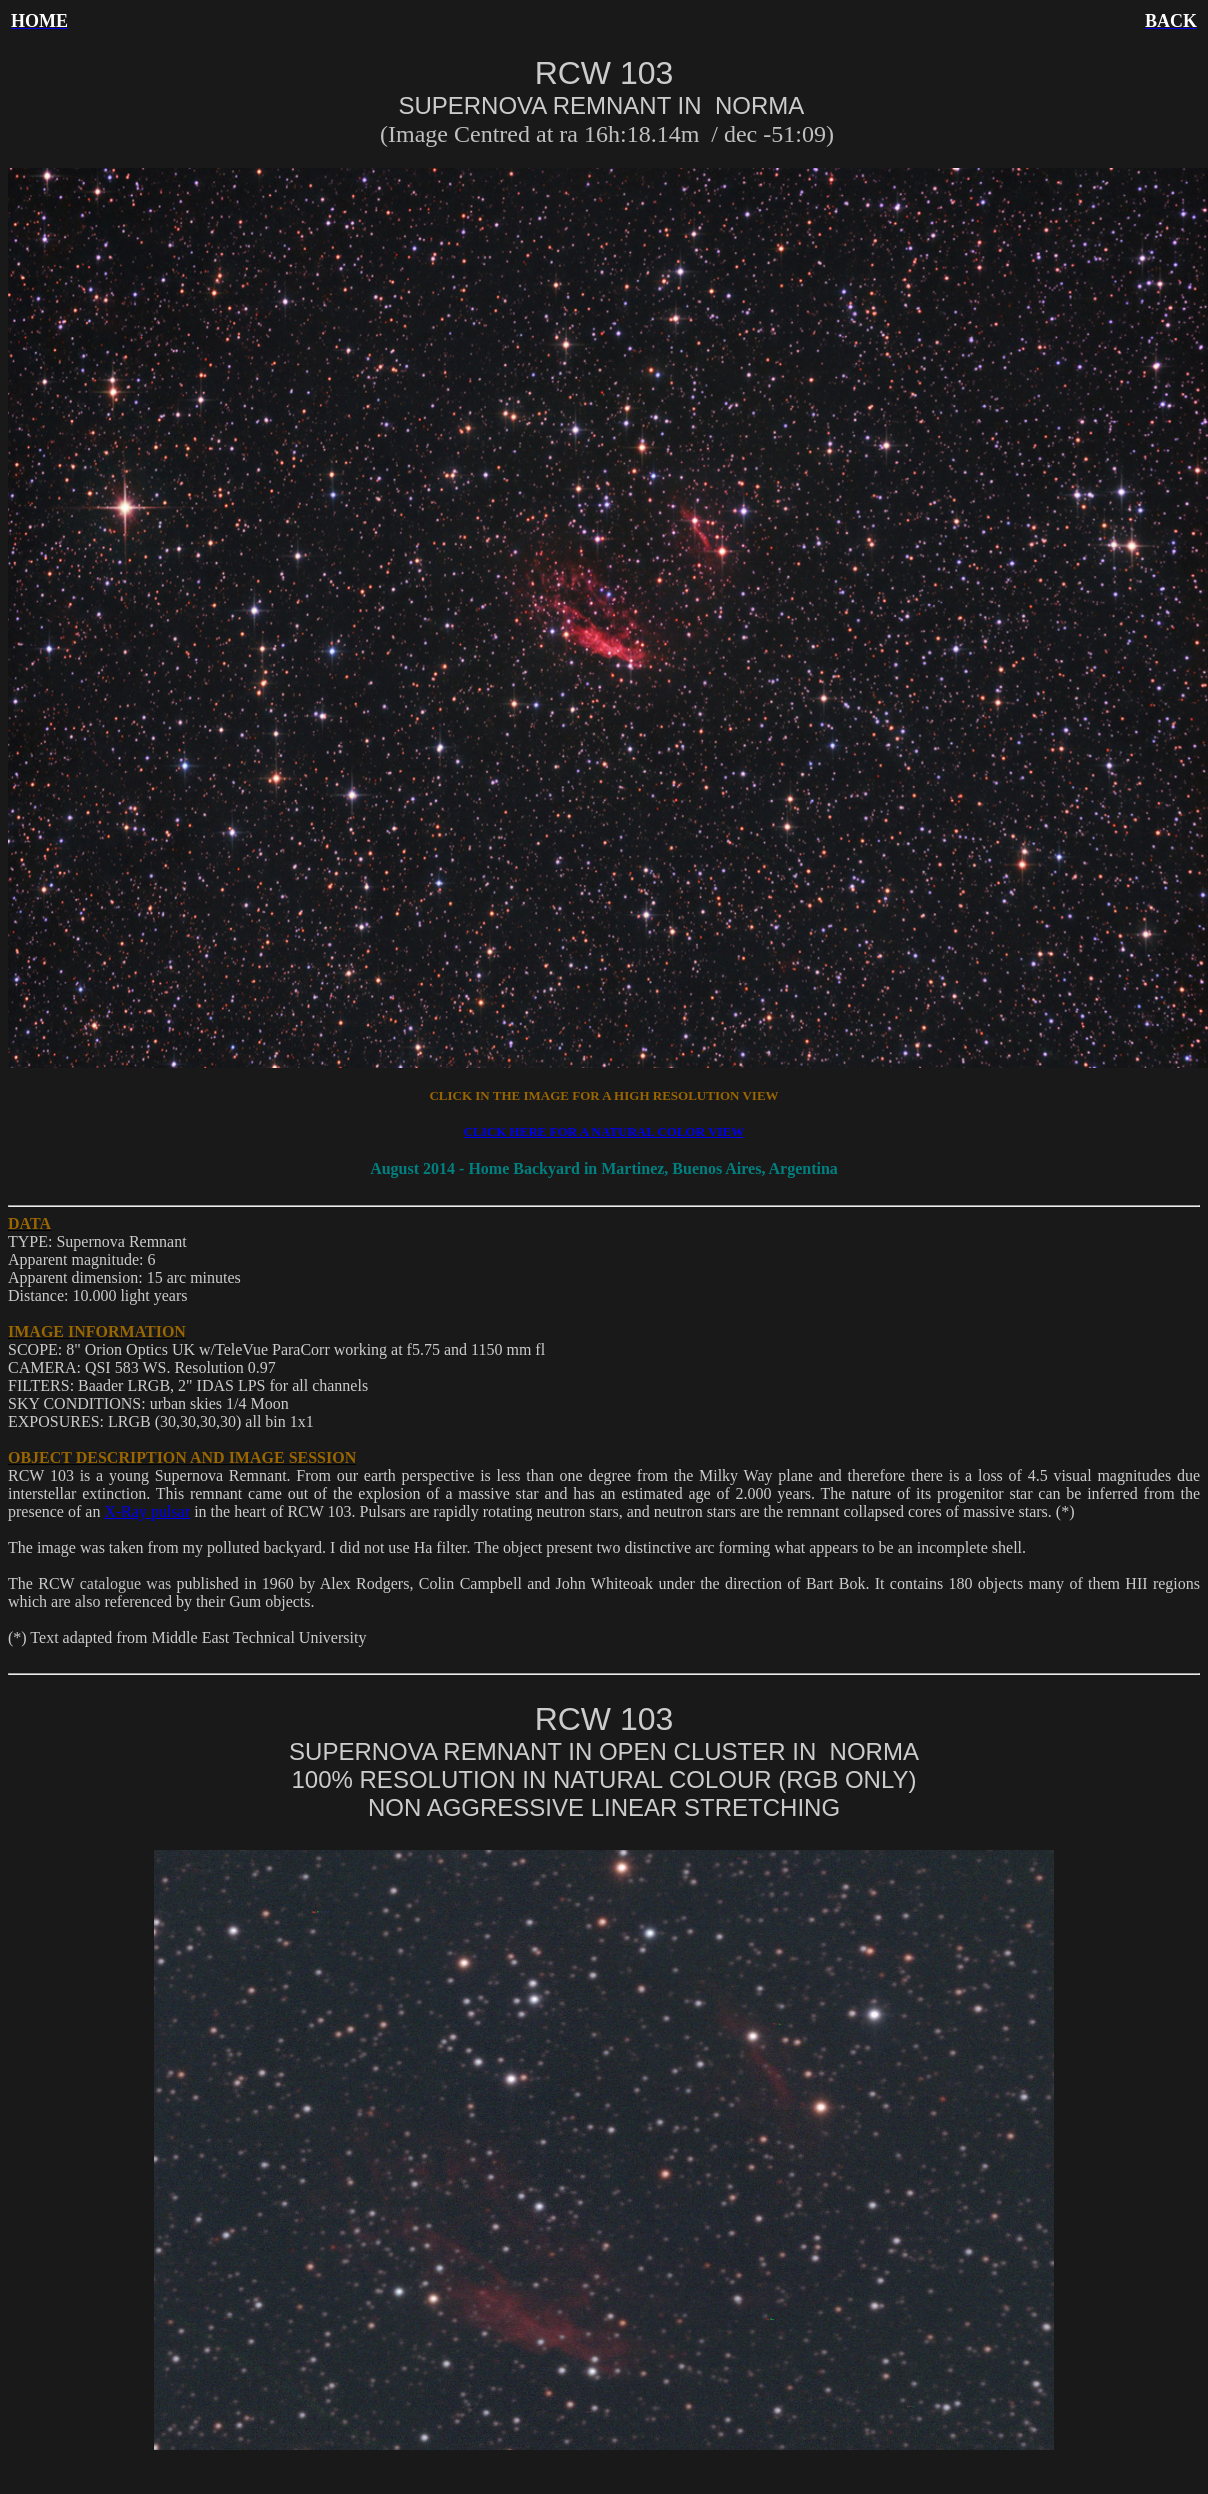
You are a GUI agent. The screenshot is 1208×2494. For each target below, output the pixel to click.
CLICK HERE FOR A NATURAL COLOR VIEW (604, 1131)
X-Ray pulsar (147, 1511)
